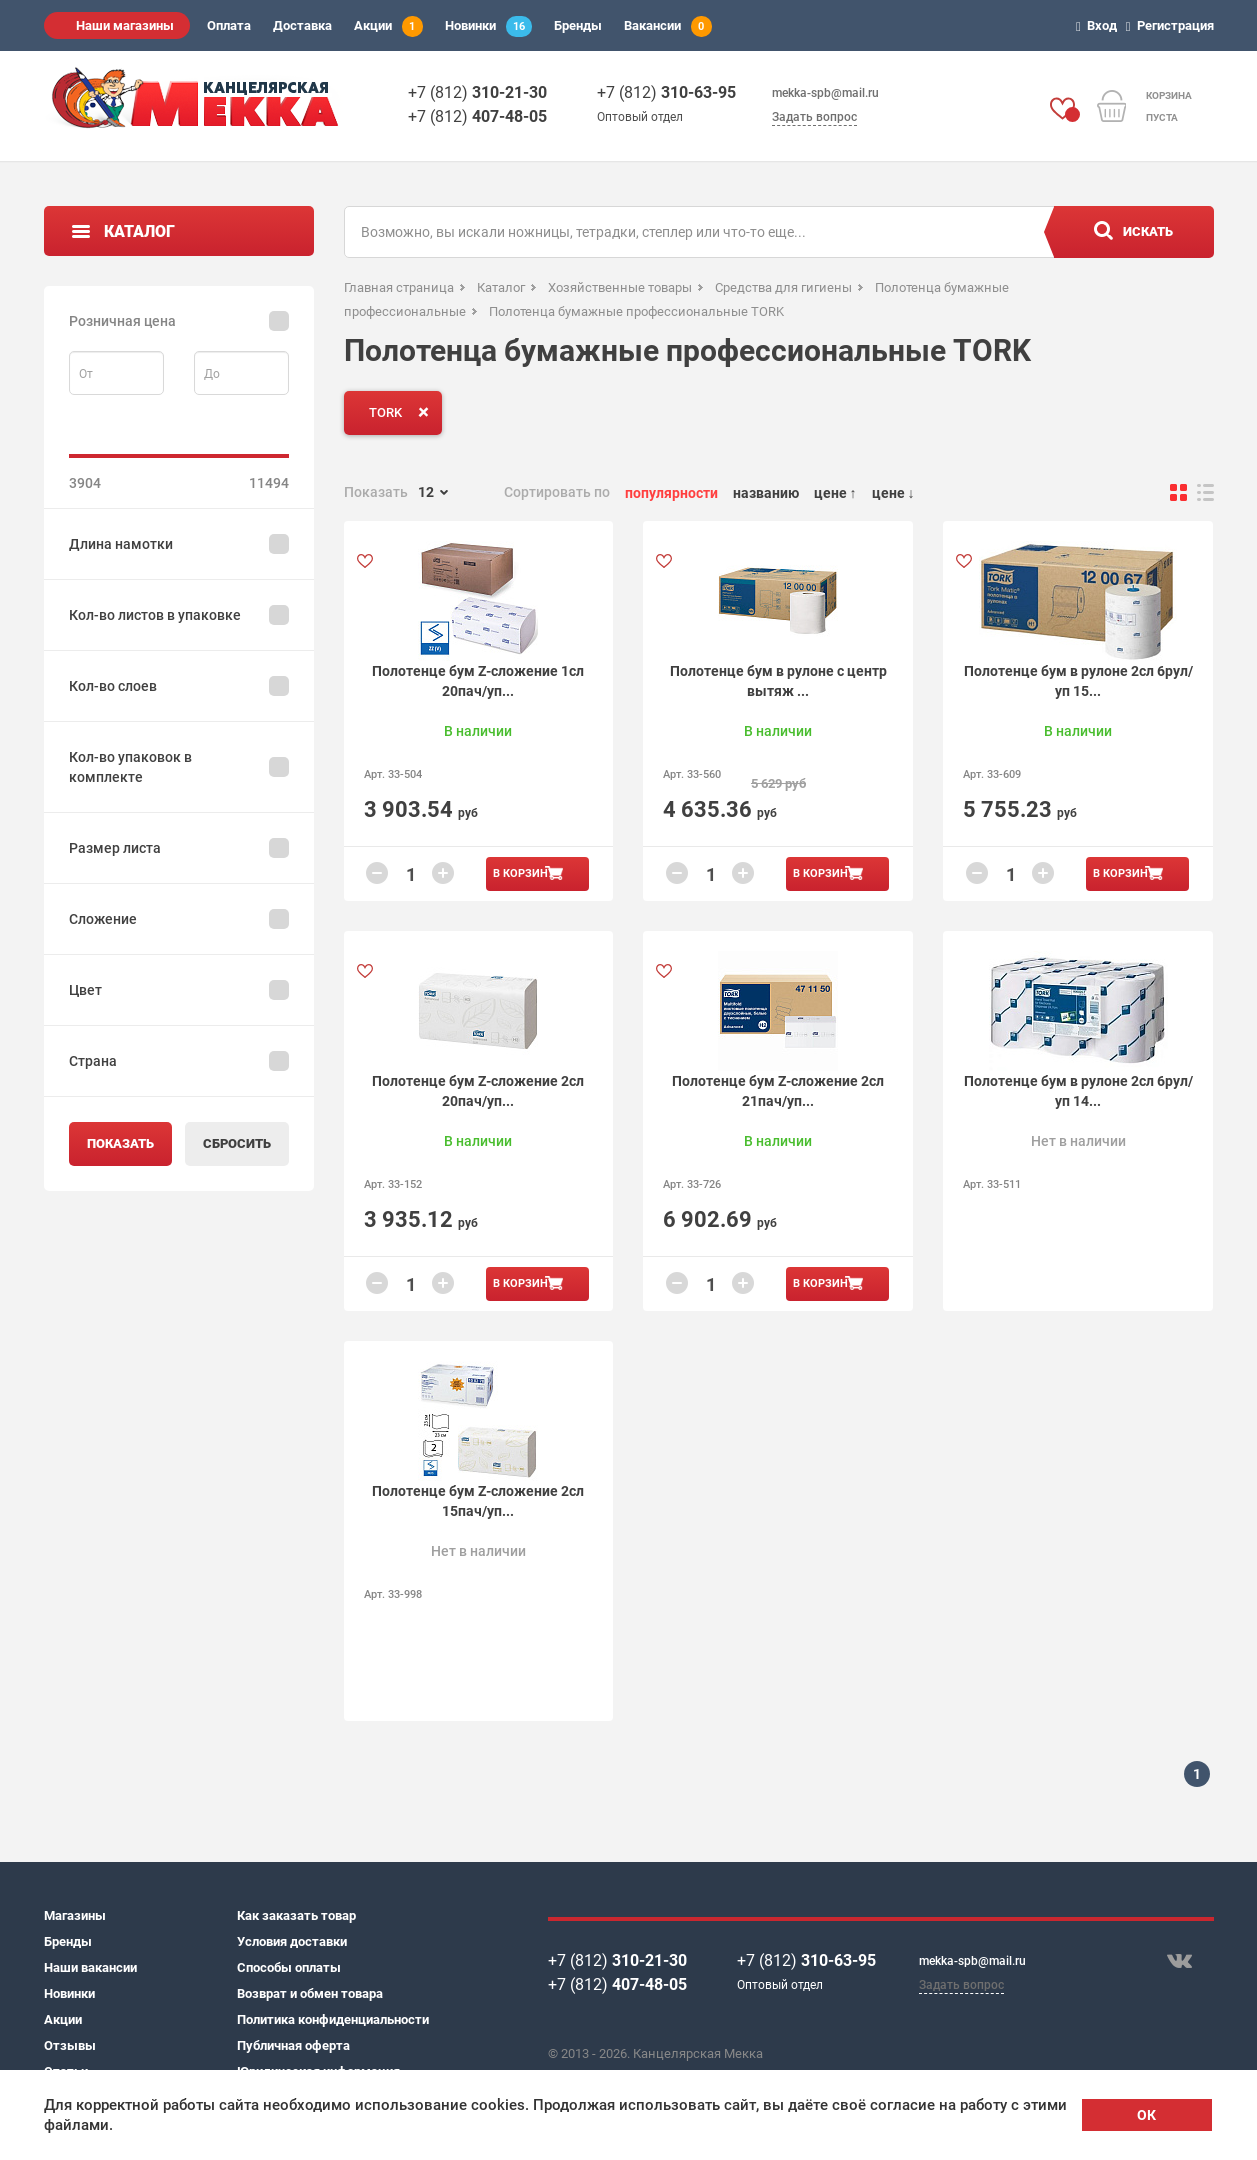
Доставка (302, 25)
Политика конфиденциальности (333, 2019)
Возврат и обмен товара (310, 1993)
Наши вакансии (90, 1967)
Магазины (75, 1915)
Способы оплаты (289, 1967)
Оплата (229, 25)
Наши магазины (125, 25)
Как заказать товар (296, 1915)
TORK (403, 412)
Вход (1099, 25)
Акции (388, 26)
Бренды (578, 25)
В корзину (524, 873)
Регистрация (1173, 25)
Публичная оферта (293, 2045)
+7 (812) (477, 92)
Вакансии (668, 26)
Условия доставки (292, 1941)
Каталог (139, 231)
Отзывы (70, 2045)
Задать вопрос (814, 117)
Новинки (488, 26)
